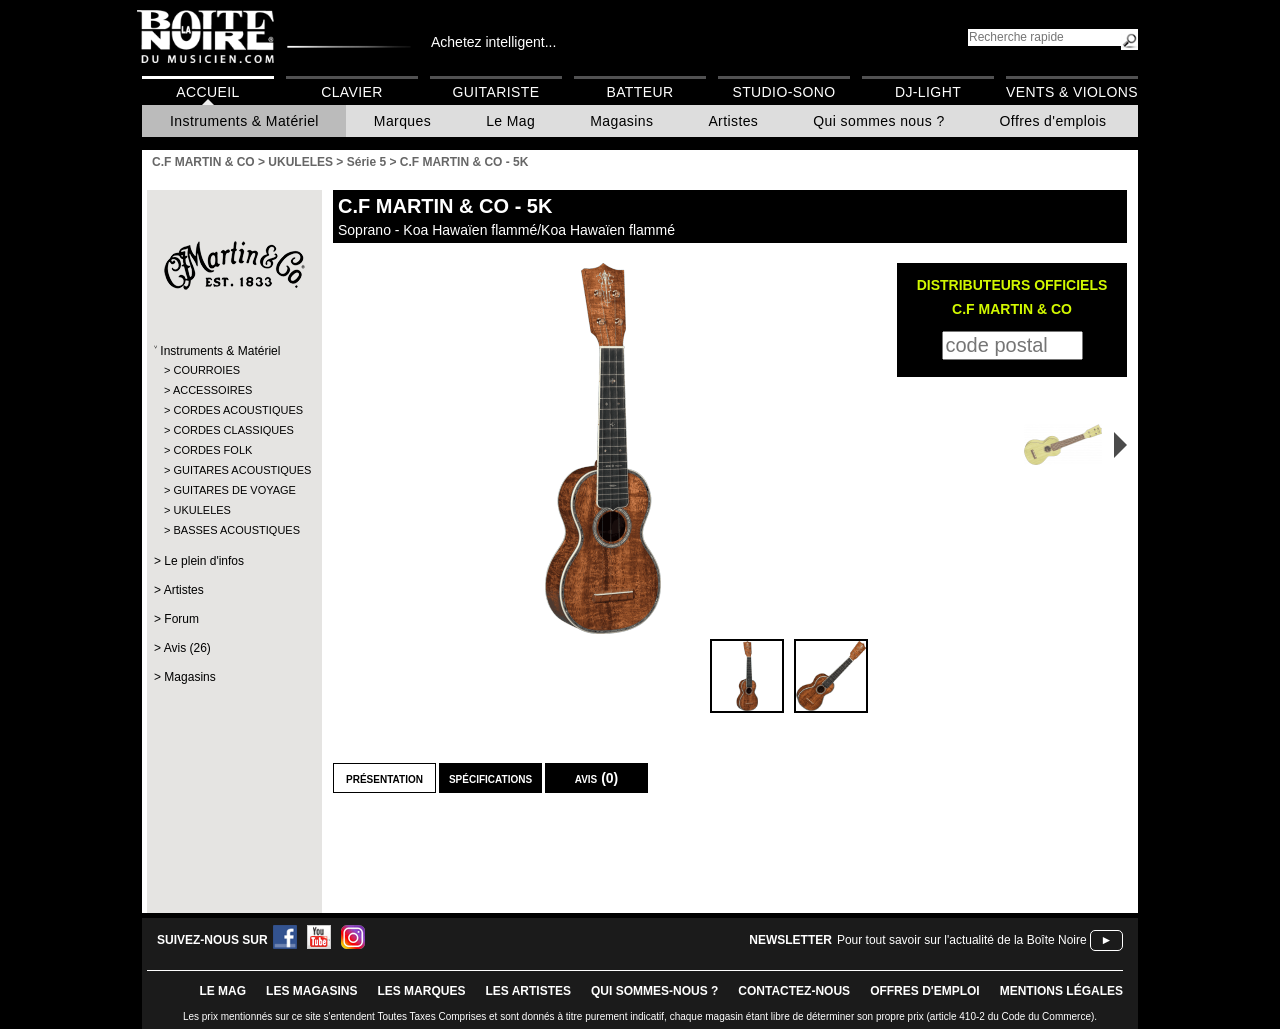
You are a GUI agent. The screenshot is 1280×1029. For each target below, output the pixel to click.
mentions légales (1061, 991)
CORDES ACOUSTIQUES (233, 410)
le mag (222, 991)
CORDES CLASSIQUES (233, 430)
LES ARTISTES (528, 991)
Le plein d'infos (204, 561)
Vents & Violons (1072, 92)
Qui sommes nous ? (878, 121)
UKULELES (201, 510)
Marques (402, 121)
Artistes (733, 121)
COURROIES (206, 370)
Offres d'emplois (1053, 121)
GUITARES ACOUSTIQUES (233, 470)
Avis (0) (597, 778)
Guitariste (496, 92)
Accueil (207, 92)
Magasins (621, 121)
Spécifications (490, 778)
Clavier (352, 92)
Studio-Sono (783, 92)
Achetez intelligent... (493, 42)
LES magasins (311, 991)
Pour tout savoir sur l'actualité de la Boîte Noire (962, 940)
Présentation (384, 778)
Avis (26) (187, 648)
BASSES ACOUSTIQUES (233, 530)
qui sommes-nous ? (654, 991)
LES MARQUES (421, 991)
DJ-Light (928, 92)
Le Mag (510, 121)
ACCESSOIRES (212, 390)
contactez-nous (794, 991)
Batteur (639, 92)
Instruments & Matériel (244, 121)
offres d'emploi (925, 991)
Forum (181, 619)
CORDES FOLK (212, 450)
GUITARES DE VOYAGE (233, 490)
